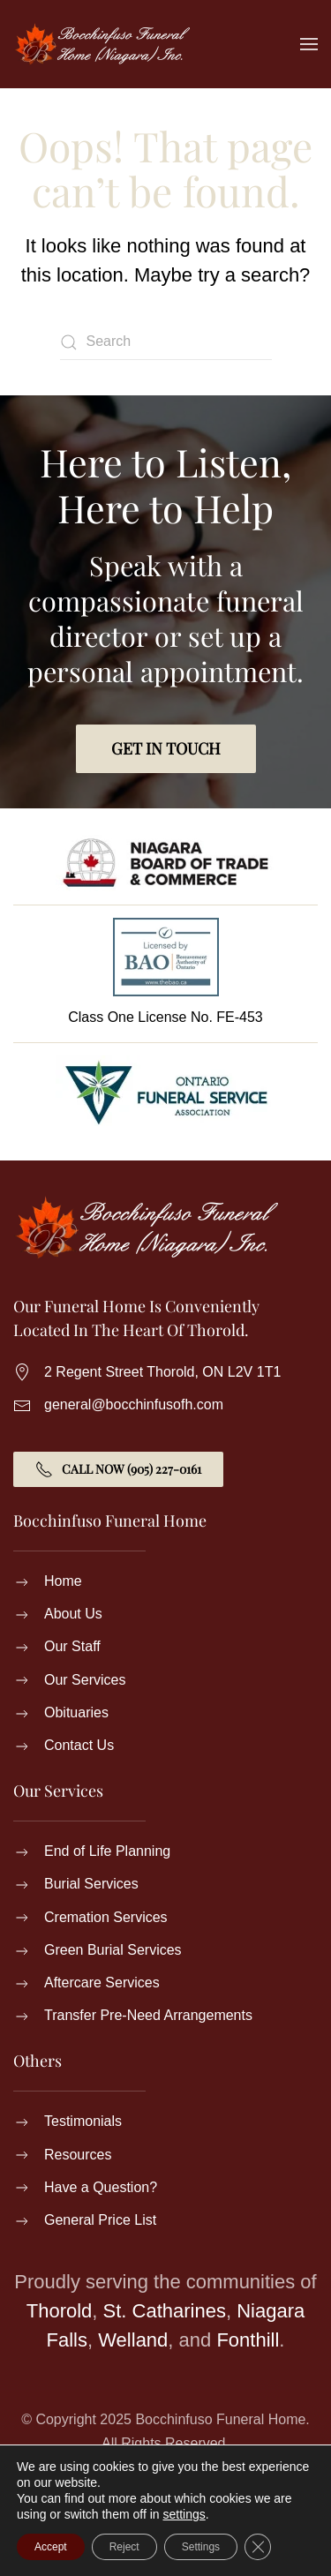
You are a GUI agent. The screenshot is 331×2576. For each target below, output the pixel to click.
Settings (201, 2547)
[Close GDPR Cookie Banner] (257, 2547)
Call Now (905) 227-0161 (118, 1469)
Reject (124, 2547)
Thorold (59, 2311)
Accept (50, 2547)
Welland (133, 2340)
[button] (309, 44)
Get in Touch (166, 748)
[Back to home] (101, 44)
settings (183, 2514)
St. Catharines (164, 2311)
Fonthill (247, 2340)
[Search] (166, 342)
